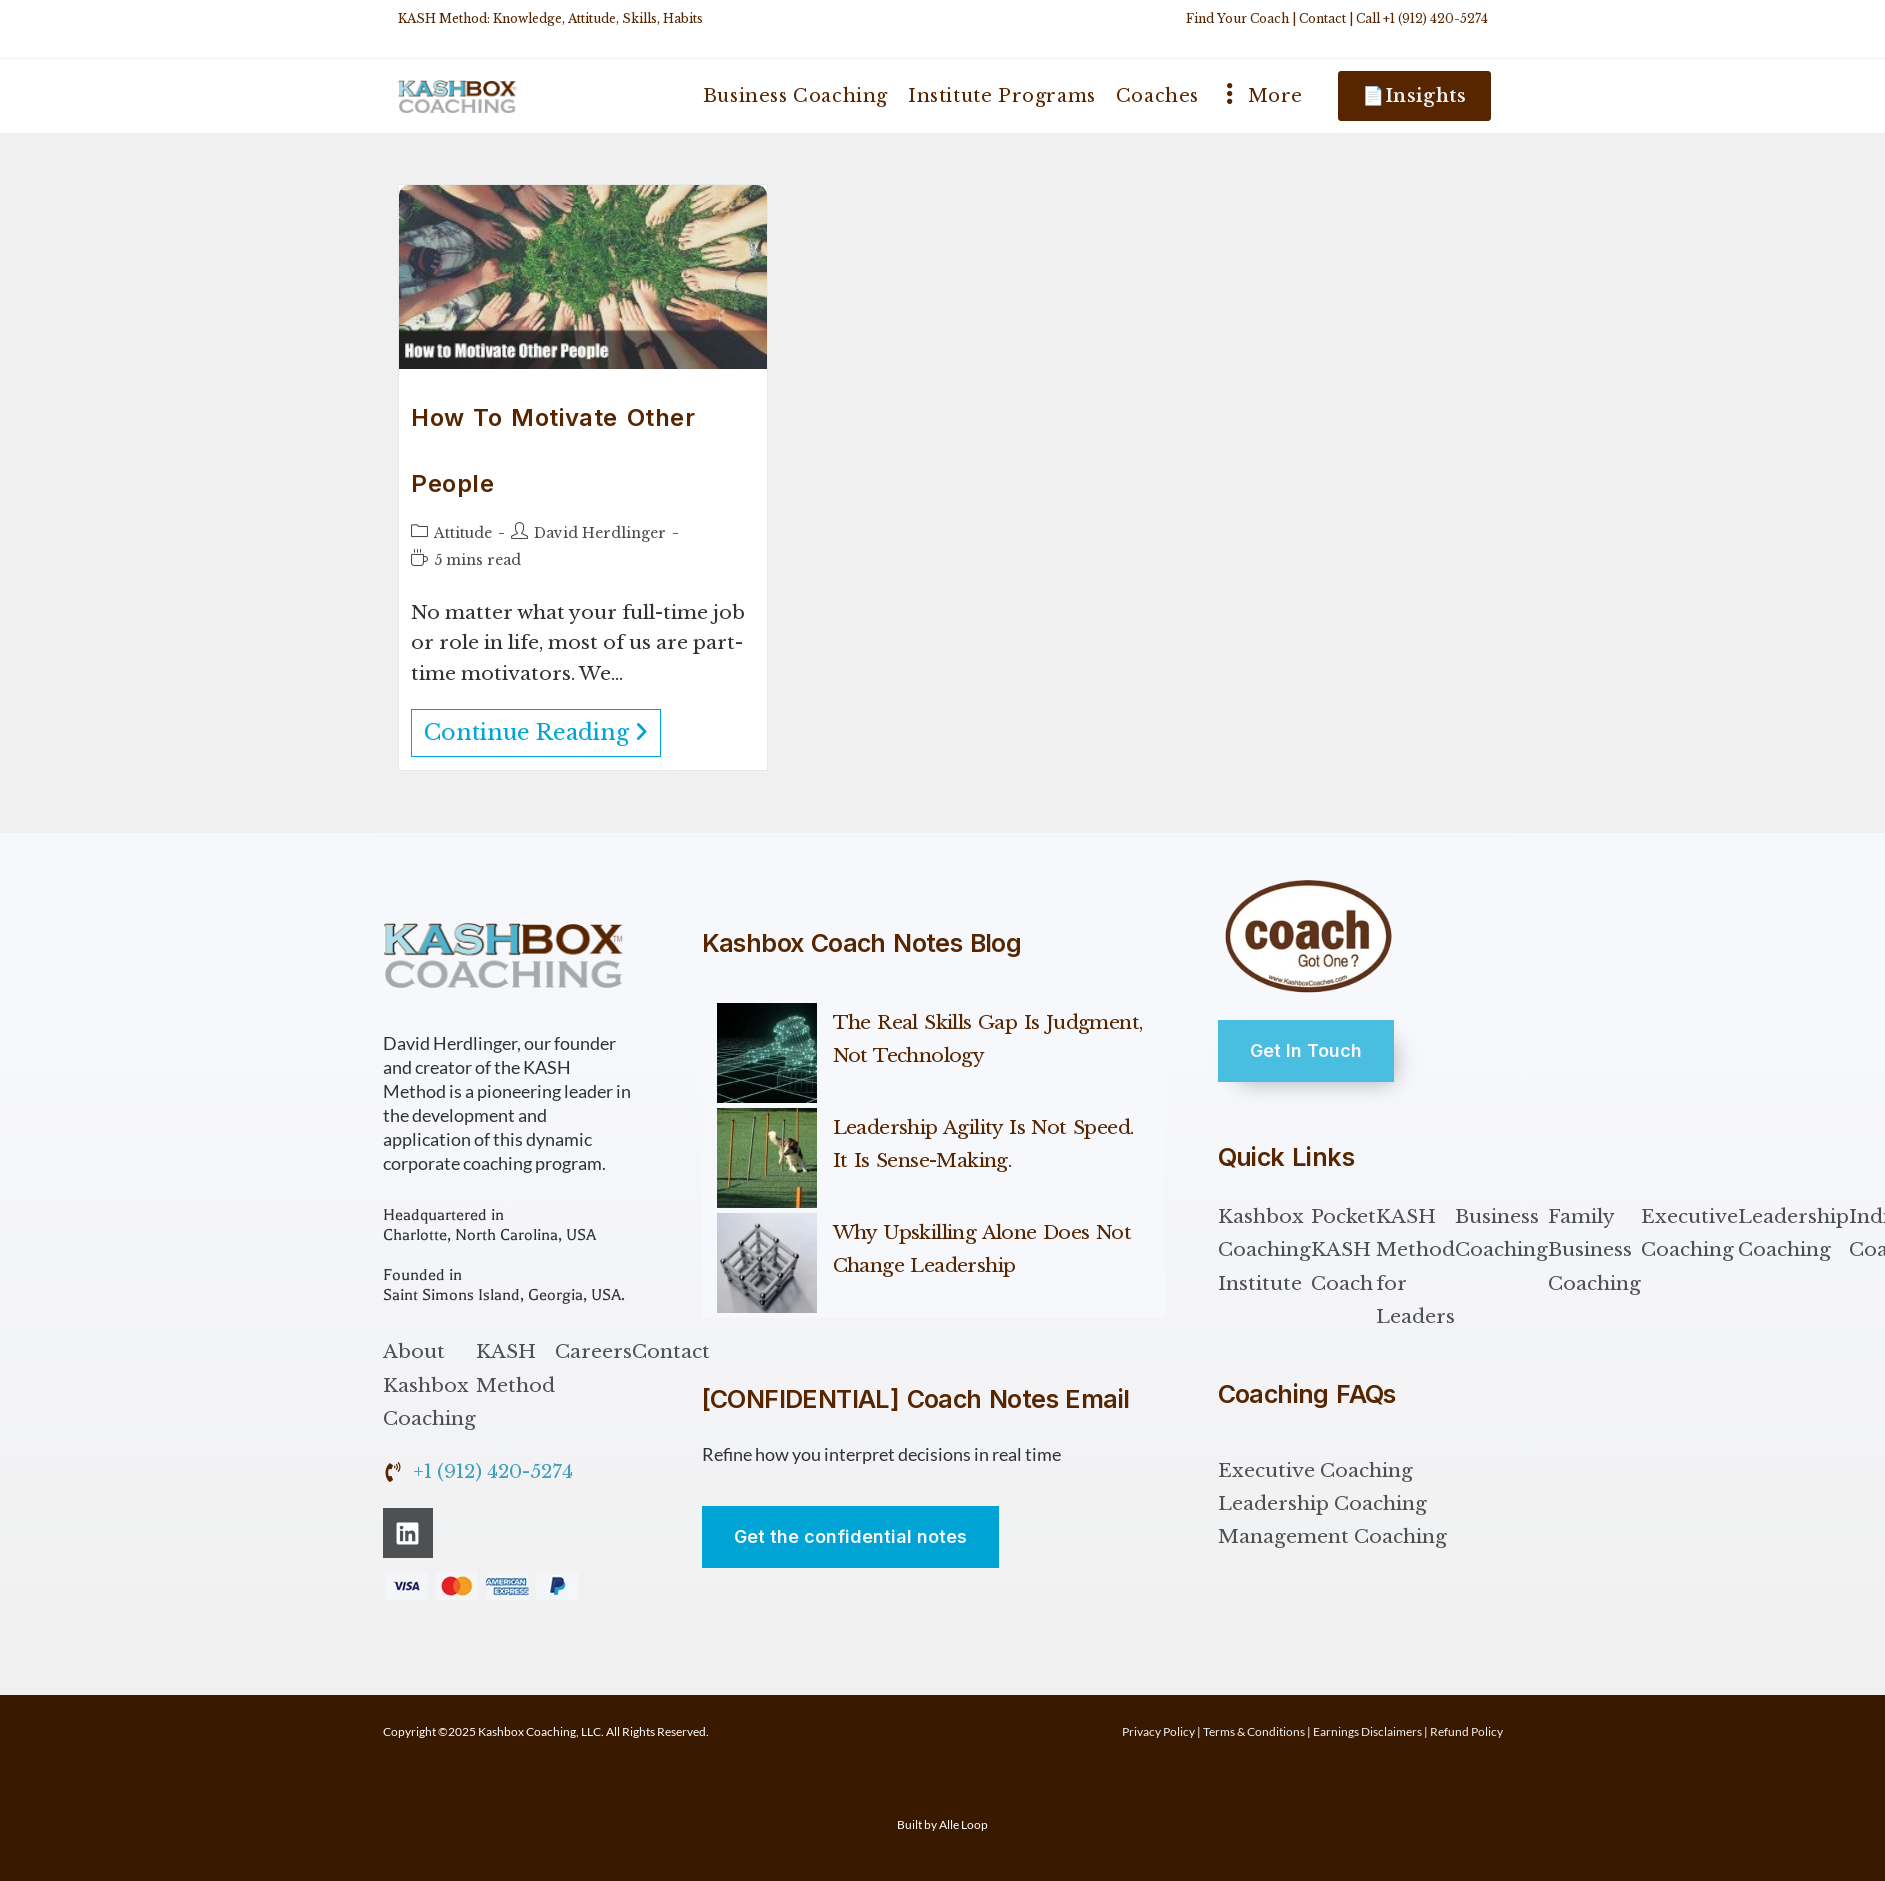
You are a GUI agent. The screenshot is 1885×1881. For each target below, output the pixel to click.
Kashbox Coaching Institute (1264, 1250)
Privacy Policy (1158, 1731)
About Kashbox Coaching (429, 1385)
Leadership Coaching (1793, 1233)
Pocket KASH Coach (1343, 1250)
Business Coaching (1501, 1233)
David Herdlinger (600, 533)
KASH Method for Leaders (1415, 1266)
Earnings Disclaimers (1367, 1731)
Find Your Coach (1237, 18)
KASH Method (515, 1368)
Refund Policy (1466, 1731)
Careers (593, 1351)
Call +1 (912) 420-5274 (1422, 18)
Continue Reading (542, 727)
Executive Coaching (1689, 1233)
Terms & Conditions (1254, 1731)
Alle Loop (963, 1824)
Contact (1322, 18)
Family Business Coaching (1594, 1250)
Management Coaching (1332, 1536)
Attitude (463, 533)
